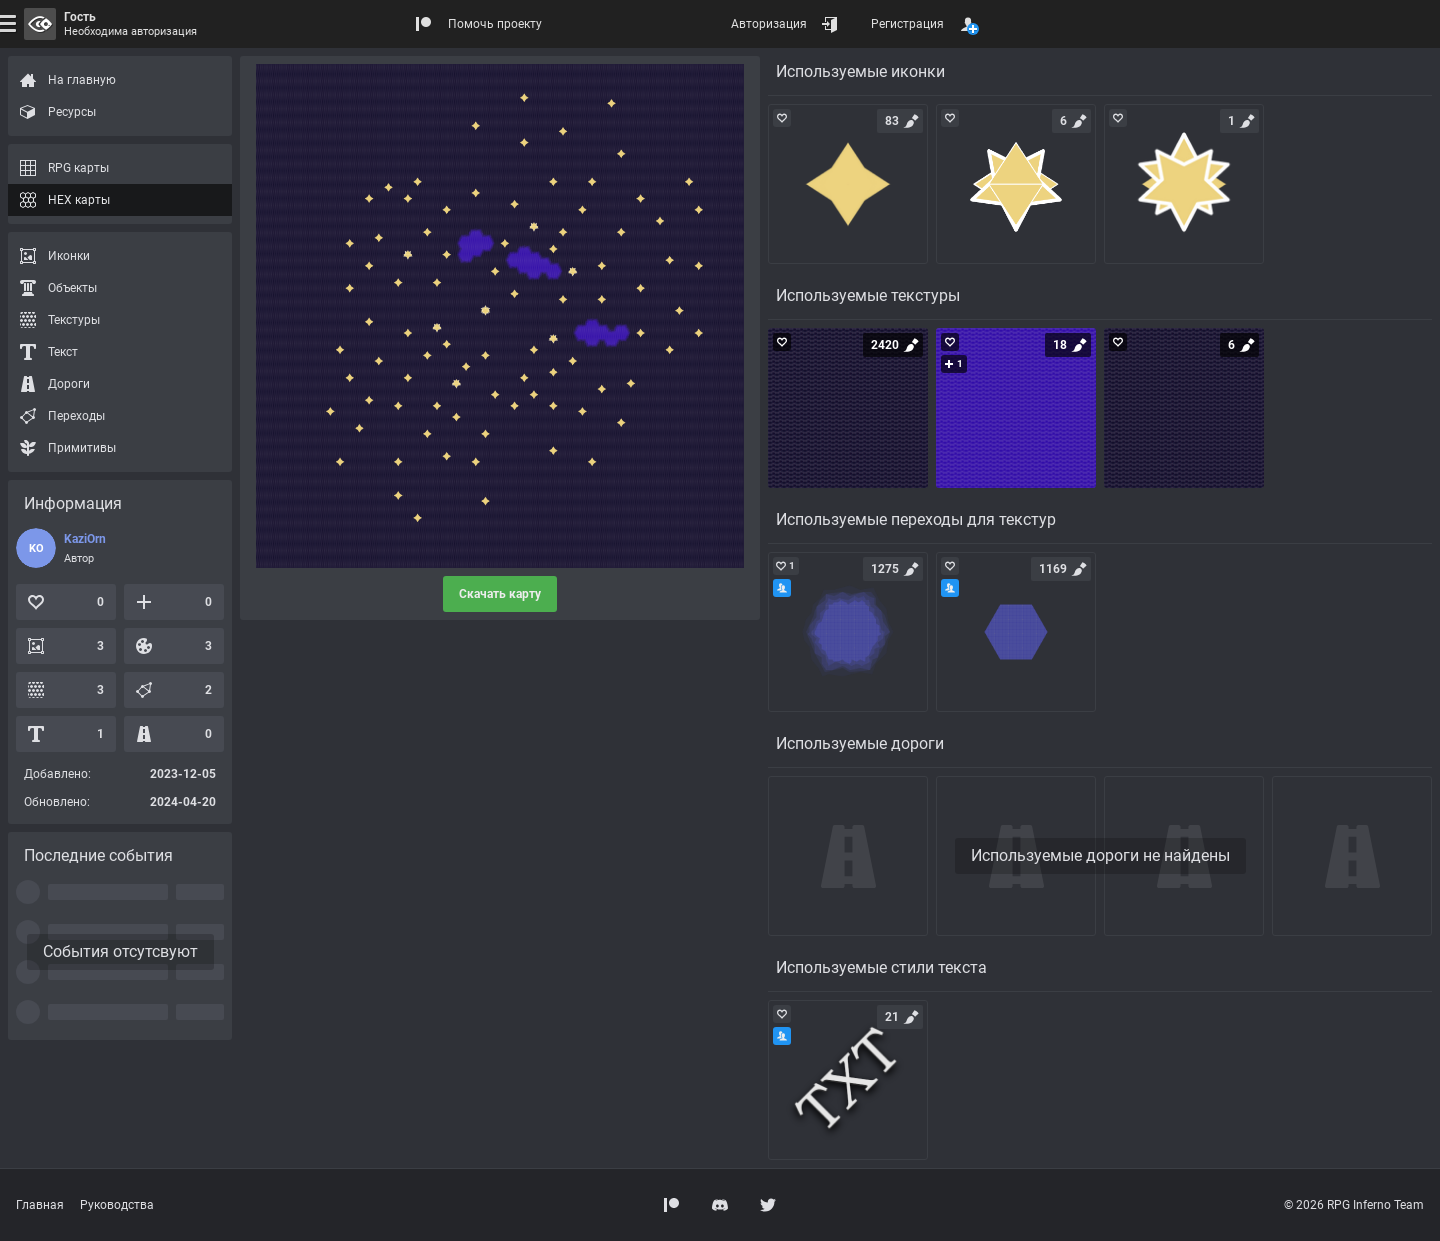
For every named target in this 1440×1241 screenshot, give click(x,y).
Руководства (117, 1205)
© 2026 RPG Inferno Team (1354, 1205)
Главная (40, 1205)
